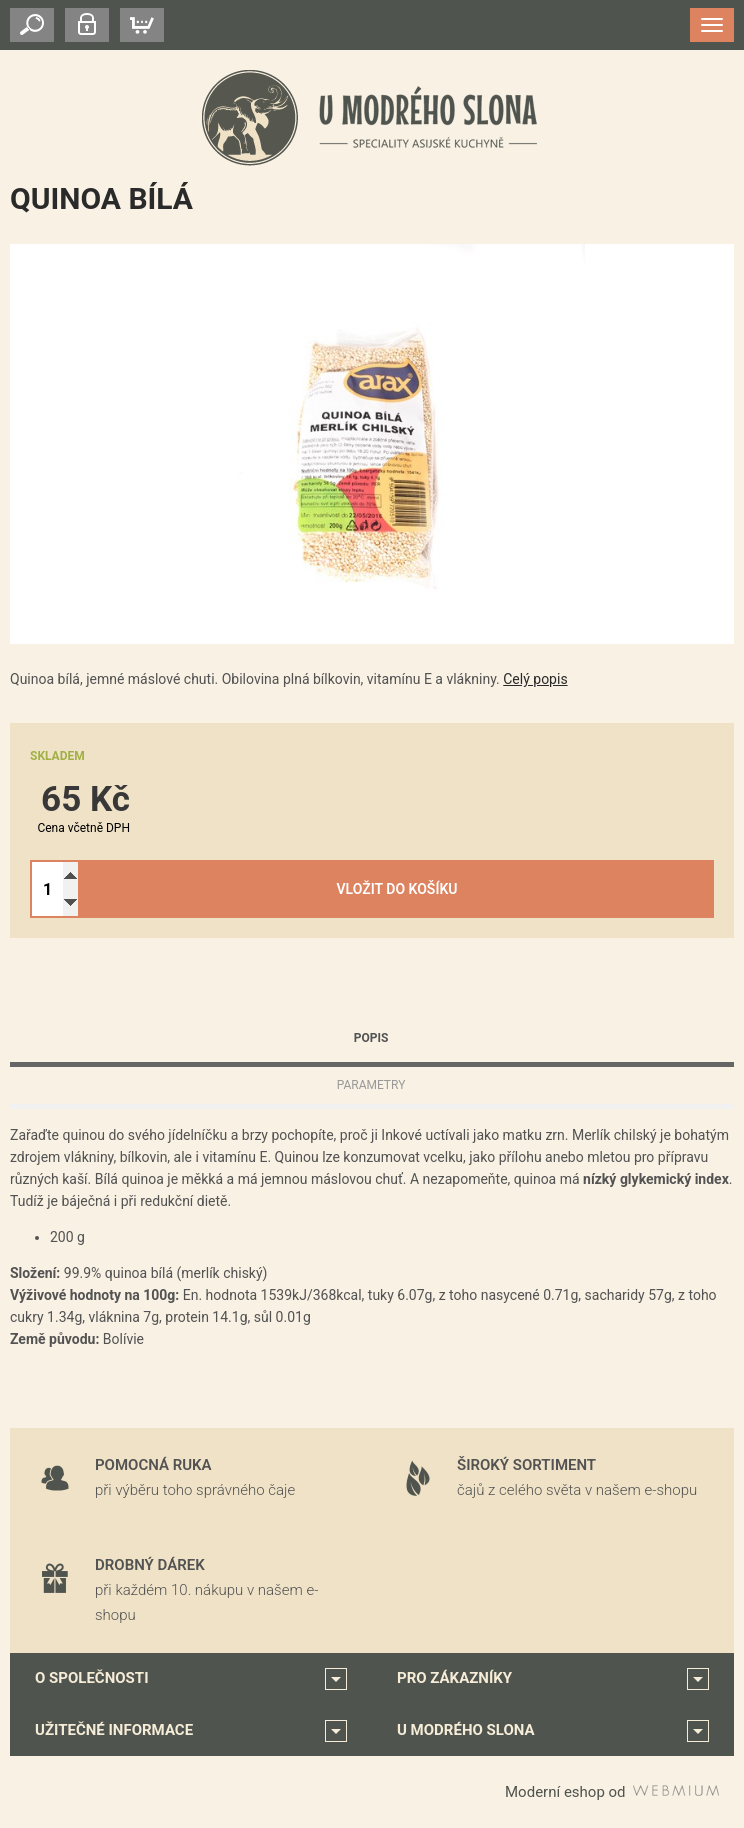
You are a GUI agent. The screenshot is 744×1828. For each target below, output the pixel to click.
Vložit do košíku (397, 889)
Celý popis (535, 679)
